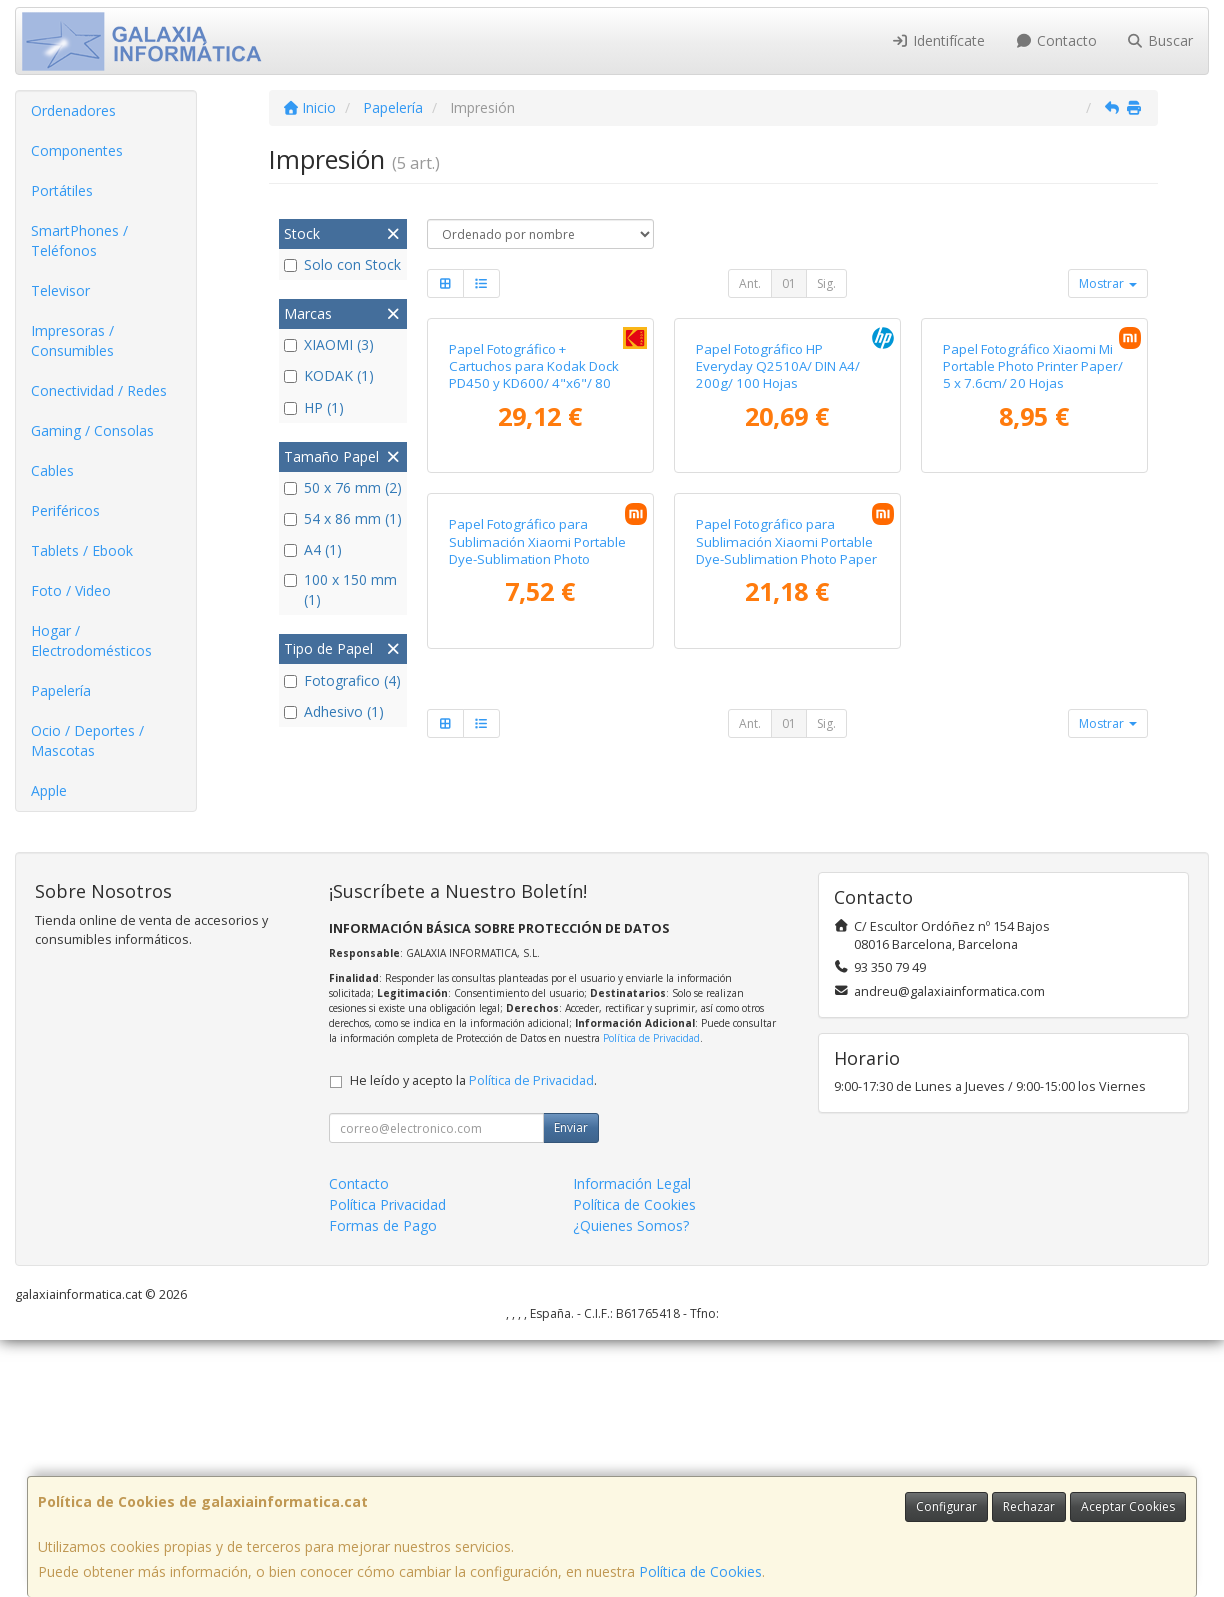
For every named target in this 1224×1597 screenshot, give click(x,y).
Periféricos (65, 510)
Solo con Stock (342, 264)
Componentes (77, 150)
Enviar (571, 1384)
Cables (52, 470)
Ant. (750, 283)
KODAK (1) (329, 375)
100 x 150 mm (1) (340, 589)
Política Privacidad (387, 1461)
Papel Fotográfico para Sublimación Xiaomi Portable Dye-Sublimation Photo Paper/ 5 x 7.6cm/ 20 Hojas (537, 896)
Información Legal (632, 1440)
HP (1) (314, 407)
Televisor (60, 290)
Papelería (61, 690)
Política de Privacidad (651, 1295)
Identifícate (939, 40)
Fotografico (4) (342, 680)
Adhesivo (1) (334, 711)
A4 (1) (313, 549)
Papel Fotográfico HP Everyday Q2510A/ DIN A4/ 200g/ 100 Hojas (778, 539)
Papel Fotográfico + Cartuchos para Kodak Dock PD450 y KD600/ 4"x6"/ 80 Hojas (534, 548)
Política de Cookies (700, 1571)
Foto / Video (71, 590)
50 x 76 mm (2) (343, 487)
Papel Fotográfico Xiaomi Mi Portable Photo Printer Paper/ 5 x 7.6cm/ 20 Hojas (1033, 539)
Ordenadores (73, 110)
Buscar (1160, 40)
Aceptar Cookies (1128, 1506)
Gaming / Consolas (92, 430)
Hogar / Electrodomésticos (91, 640)
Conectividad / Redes (99, 390)
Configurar (946, 1506)
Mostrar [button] (1108, 283)
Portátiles (62, 190)
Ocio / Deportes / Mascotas (87, 740)
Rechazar (1029, 1506)
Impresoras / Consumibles (72, 340)
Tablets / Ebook (82, 550)
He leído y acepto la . (473, 1337)
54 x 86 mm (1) (343, 518)
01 (789, 283)
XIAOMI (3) (329, 344)
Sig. (826, 283)
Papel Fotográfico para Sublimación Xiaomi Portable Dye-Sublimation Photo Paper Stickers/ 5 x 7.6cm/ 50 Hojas (786, 896)
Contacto (1056, 40)
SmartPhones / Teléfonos (79, 240)
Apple (49, 790)
